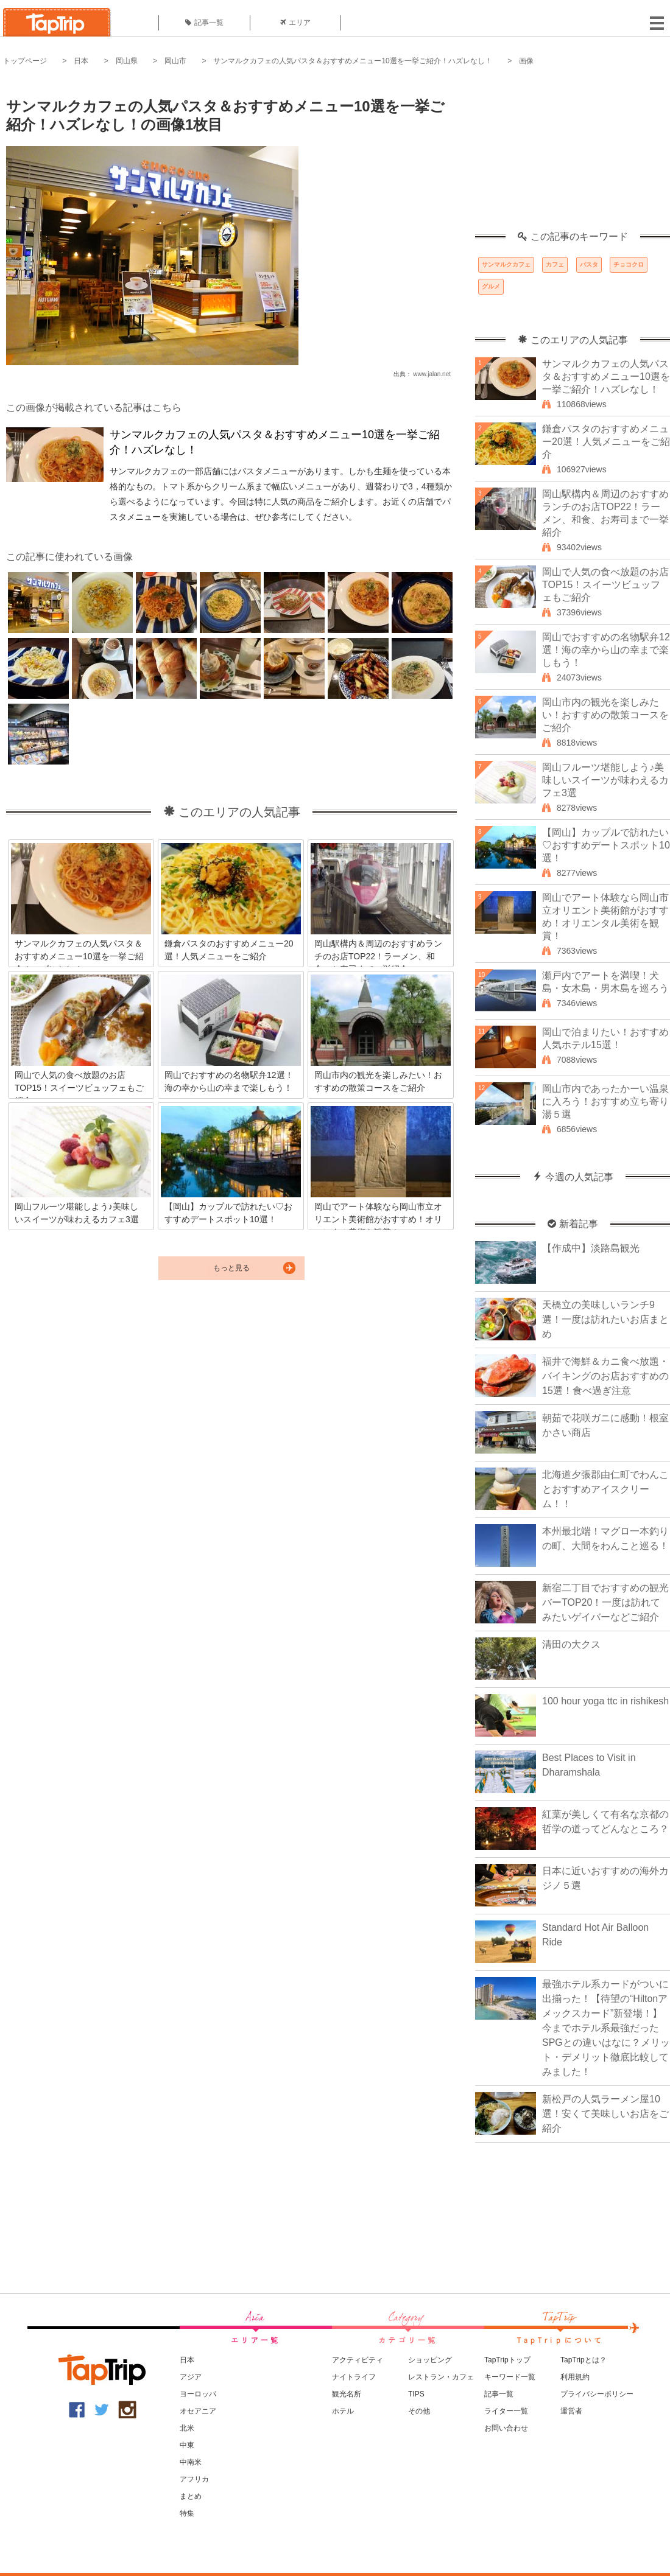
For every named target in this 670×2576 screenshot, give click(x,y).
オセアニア (198, 2411)
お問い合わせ (506, 2428)
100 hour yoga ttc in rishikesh (605, 1701)
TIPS (416, 2394)
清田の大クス (571, 1644)
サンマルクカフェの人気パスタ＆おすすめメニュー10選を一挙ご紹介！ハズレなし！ (352, 61)
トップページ (25, 61)
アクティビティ (357, 2360)
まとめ (191, 2496)
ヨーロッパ (198, 2394)
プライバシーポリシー (596, 2394)
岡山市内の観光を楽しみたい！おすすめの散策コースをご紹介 (605, 715)
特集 (187, 2513)
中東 (187, 2445)
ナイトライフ (354, 2377)
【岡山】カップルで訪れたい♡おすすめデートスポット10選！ (606, 845)
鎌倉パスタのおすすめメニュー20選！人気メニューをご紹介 (606, 442)
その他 (419, 2411)
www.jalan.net (432, 374)
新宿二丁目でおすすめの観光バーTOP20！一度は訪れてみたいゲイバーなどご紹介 (605, 1602)
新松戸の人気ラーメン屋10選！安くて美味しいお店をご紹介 (605, 2113)
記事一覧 (204, 22)
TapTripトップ (507, 2360)
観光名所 (346, 2394)
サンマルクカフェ (506, 264)
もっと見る (231, 1268)
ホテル (343, 2411)
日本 (81, 61)
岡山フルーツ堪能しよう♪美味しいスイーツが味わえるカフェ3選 (605, 780)
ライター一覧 (506, 2411)
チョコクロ (628, 264)
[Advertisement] (572, 155)
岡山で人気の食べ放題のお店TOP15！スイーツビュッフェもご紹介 (605, 585)
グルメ (491, 286)
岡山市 (175, 61)
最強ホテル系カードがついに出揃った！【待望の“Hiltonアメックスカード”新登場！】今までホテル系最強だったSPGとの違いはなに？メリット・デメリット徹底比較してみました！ (606, 2028)
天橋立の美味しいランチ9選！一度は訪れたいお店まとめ (605, 1319)
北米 (187, 2428)
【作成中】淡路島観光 (591, 1248)
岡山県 (127, 61)
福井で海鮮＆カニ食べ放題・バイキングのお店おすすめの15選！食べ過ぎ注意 (605, 1376)
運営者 (571, 2411)
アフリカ (194, 2479)
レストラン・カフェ (441, 2377)
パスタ (589, 264)
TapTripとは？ (583, 2360)
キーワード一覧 (509, 2377)
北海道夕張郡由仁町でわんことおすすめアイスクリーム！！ (605, 1489)
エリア (295, 22)
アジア (191, 2377)
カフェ (555, 264)
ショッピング (430, 2360)
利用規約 (575, 2377)
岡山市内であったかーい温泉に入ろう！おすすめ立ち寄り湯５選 (605, 1101)
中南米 (191, 2462)
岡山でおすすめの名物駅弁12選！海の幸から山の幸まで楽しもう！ (606, 650)
